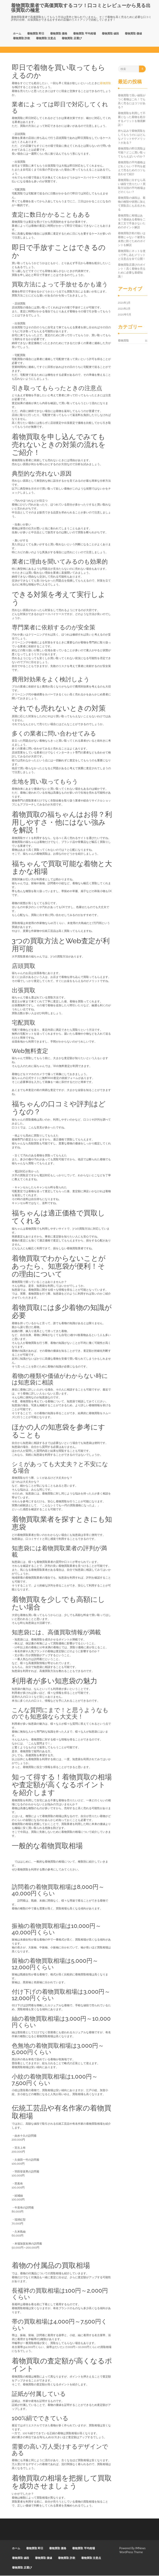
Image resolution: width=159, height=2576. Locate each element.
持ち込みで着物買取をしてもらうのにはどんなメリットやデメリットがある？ (131, 136)
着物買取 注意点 (46, 38)
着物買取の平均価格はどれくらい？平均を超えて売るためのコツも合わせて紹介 (131, 168)
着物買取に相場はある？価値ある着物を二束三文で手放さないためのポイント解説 (131, 221)
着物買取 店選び (72, 38)
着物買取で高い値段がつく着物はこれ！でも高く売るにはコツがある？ (131, 101)
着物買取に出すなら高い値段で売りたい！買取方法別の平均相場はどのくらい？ (131, 185)
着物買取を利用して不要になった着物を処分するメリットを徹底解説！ (131, 118)
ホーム (17, 33)
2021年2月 (124, 308)
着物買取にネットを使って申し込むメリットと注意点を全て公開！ (131, 254)
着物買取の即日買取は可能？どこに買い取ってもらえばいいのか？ (131, 152)
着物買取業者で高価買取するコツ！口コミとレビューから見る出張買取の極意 (81, 8)
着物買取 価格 (58, 33)
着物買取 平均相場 (84, 33)
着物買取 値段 (110, 33)
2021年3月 (124, 302)
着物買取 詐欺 (21, 38)
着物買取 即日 (35, 33)
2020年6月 (124, 314)
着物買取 (105, 83)
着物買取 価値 (133, 33)
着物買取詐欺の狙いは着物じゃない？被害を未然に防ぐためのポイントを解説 (131, 239)
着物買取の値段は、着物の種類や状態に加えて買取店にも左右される (131, 203)
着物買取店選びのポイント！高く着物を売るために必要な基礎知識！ (131, 270)
